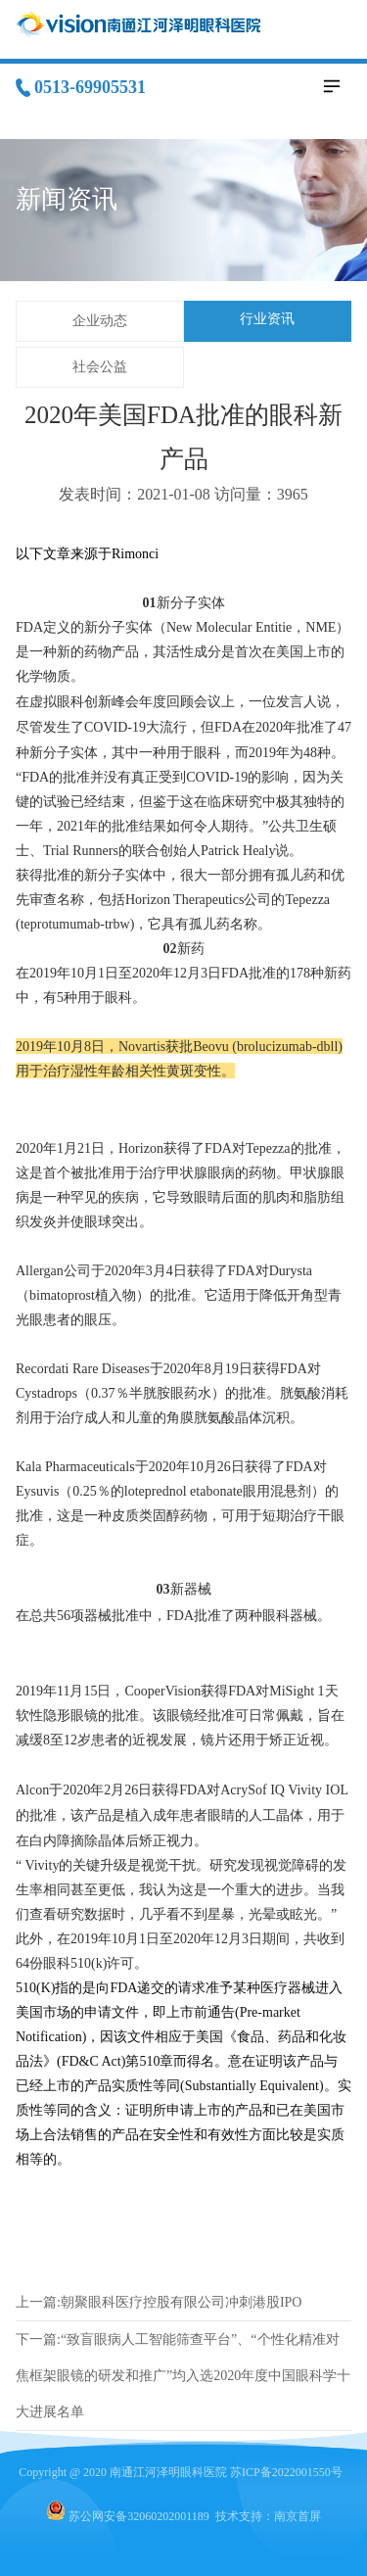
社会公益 (99, 366)
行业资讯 (267, 318)
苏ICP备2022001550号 (286, 2472)
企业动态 (99, 320)
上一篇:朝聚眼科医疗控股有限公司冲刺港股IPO (158, 2302)
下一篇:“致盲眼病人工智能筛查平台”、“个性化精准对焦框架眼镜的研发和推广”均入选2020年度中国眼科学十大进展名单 (183, 2375)
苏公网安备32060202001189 (139, 2516)
